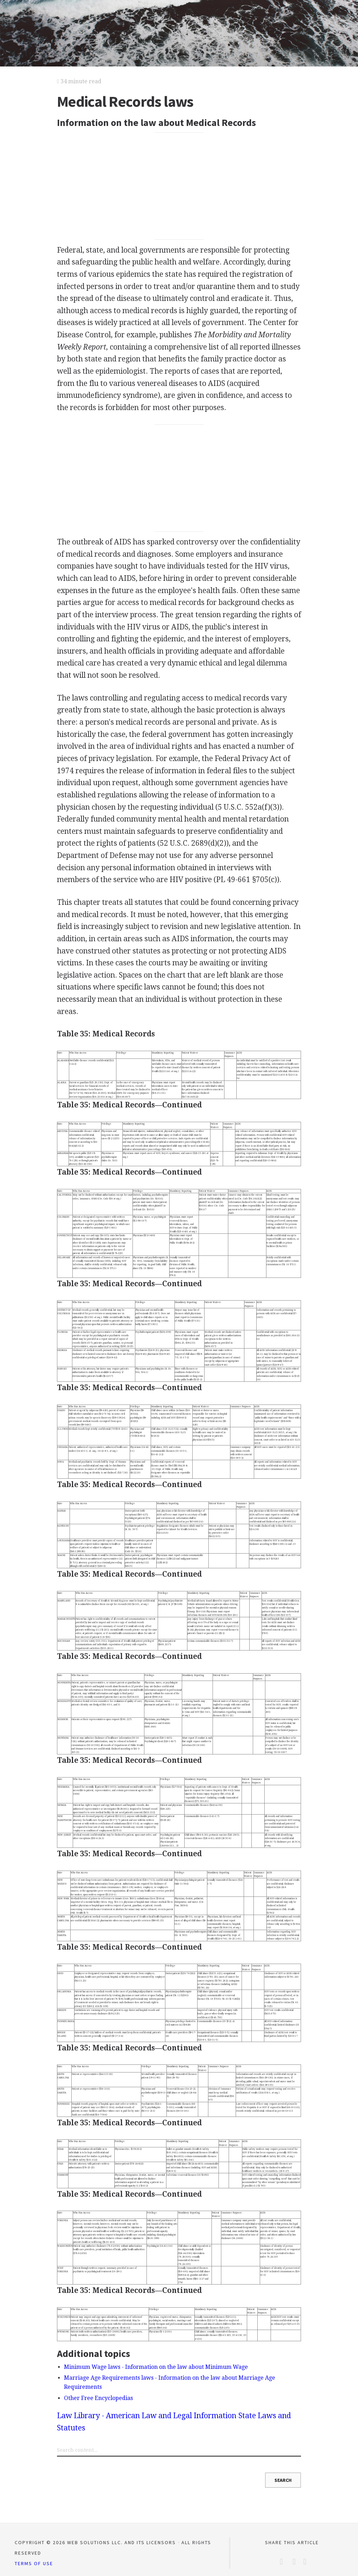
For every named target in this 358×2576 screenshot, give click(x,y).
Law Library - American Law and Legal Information (146, 2415)
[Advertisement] (179, 186)
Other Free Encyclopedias (98, 2398)
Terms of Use (34, 2563)
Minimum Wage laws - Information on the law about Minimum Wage (156, 2367)
